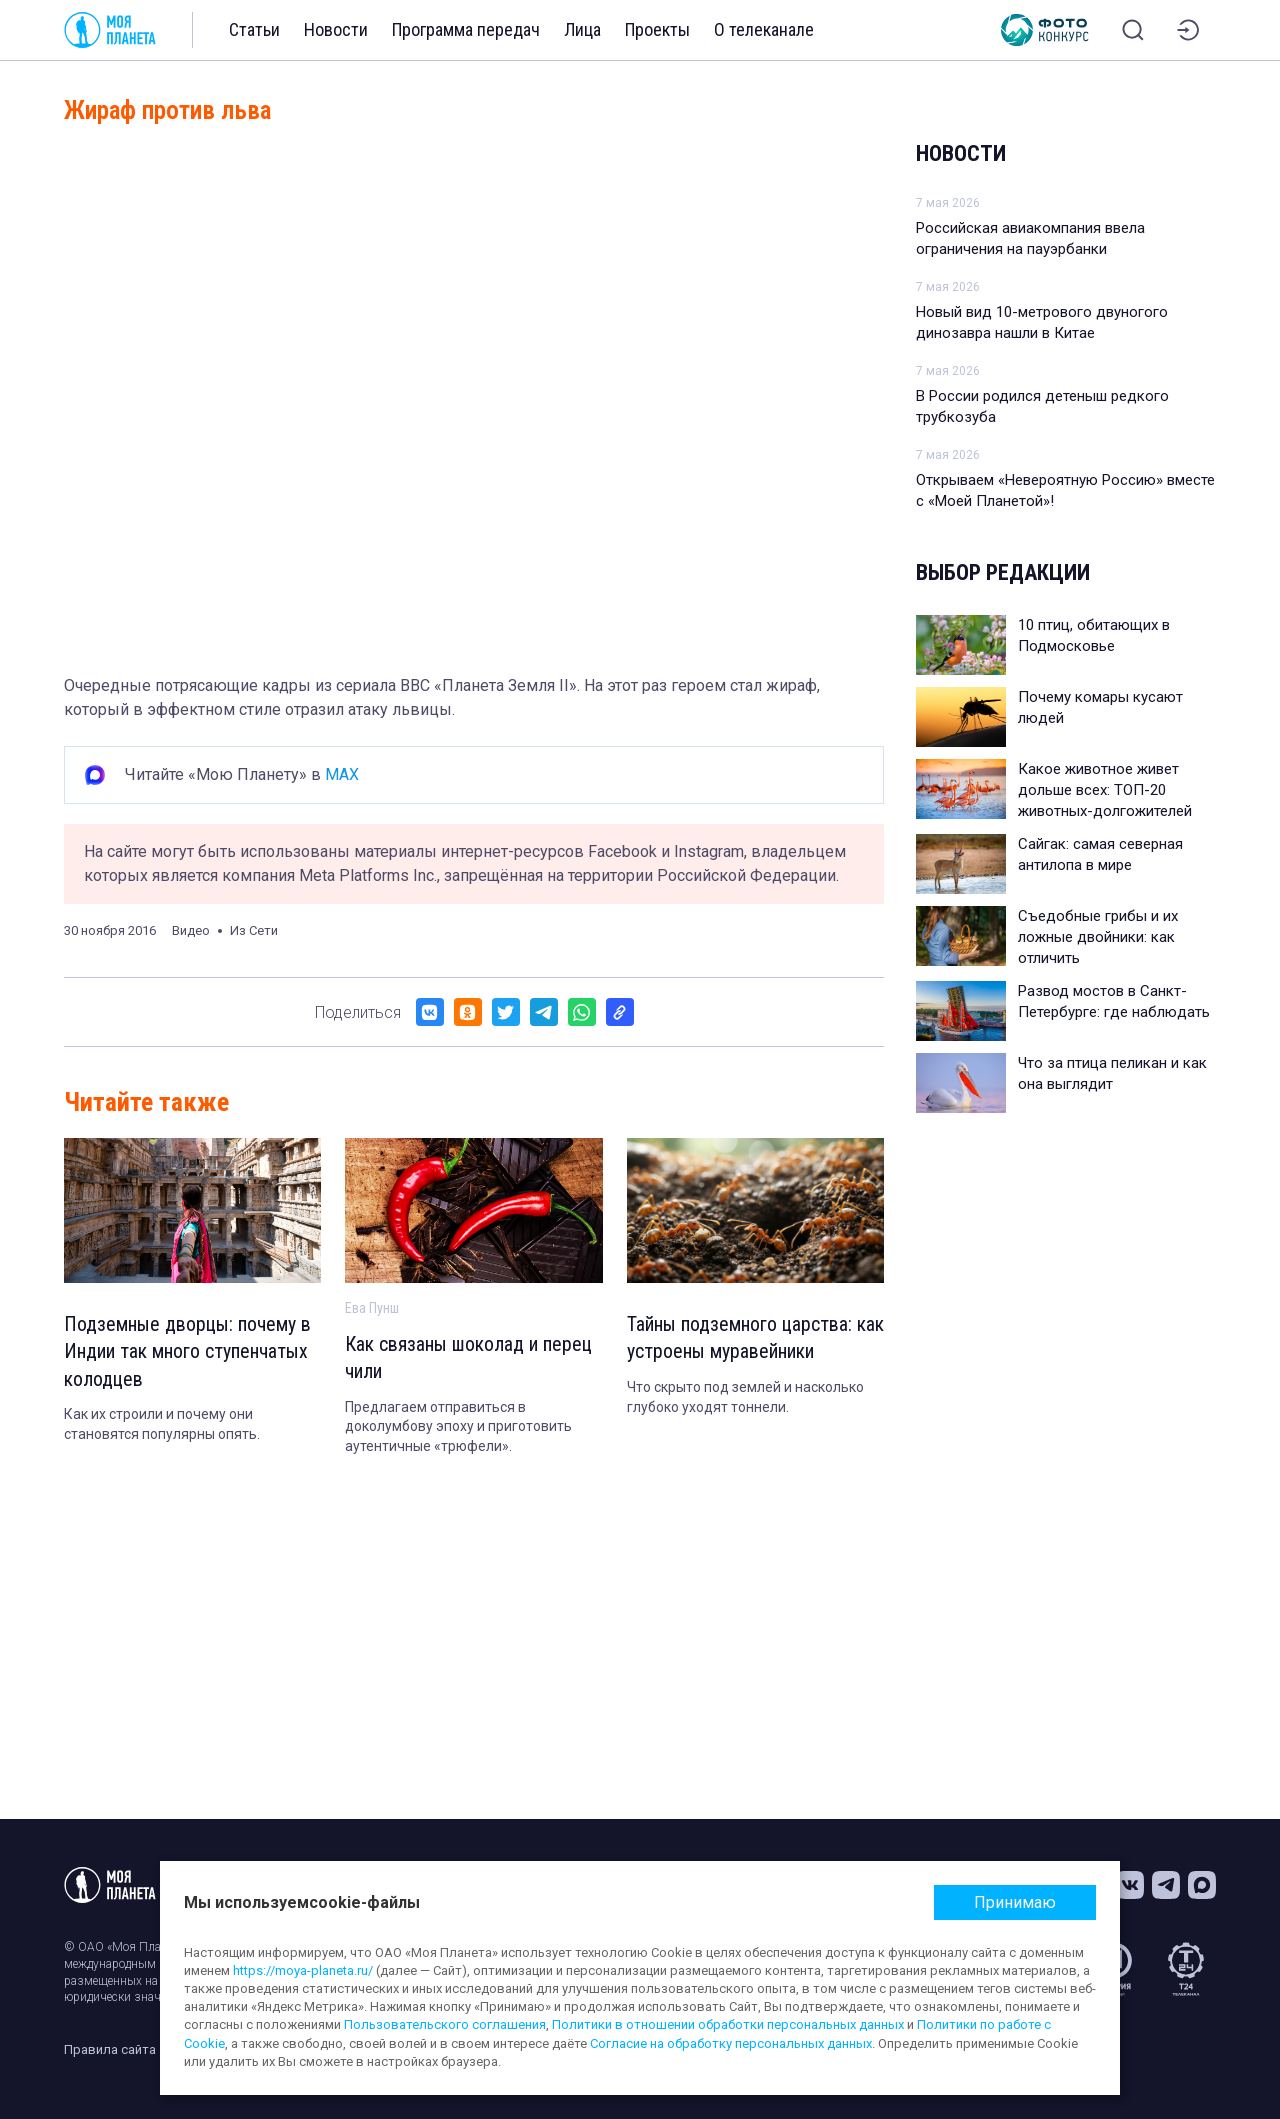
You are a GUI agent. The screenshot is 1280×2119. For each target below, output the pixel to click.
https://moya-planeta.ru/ (303, 1970)
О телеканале (764, 29)
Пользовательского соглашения (445, 2024)
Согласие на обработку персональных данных (731, 2043)
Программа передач (466, 29)
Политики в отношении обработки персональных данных (728, 2024)
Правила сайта (110, 2049)
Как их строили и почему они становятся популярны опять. (162, 1426)
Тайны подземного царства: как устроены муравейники (755, 1339)
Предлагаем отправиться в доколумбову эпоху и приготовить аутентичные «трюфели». (458, 1427)
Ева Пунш (372, 1308)
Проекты (657, 29)
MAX (342, 774)
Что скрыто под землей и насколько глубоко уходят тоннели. (745, 1398)
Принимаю (1015, 1902)
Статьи (254, 29)
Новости (336, 29)
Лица (582, 29)
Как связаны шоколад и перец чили (469, 1359)
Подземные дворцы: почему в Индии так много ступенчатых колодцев (187, 1353)
